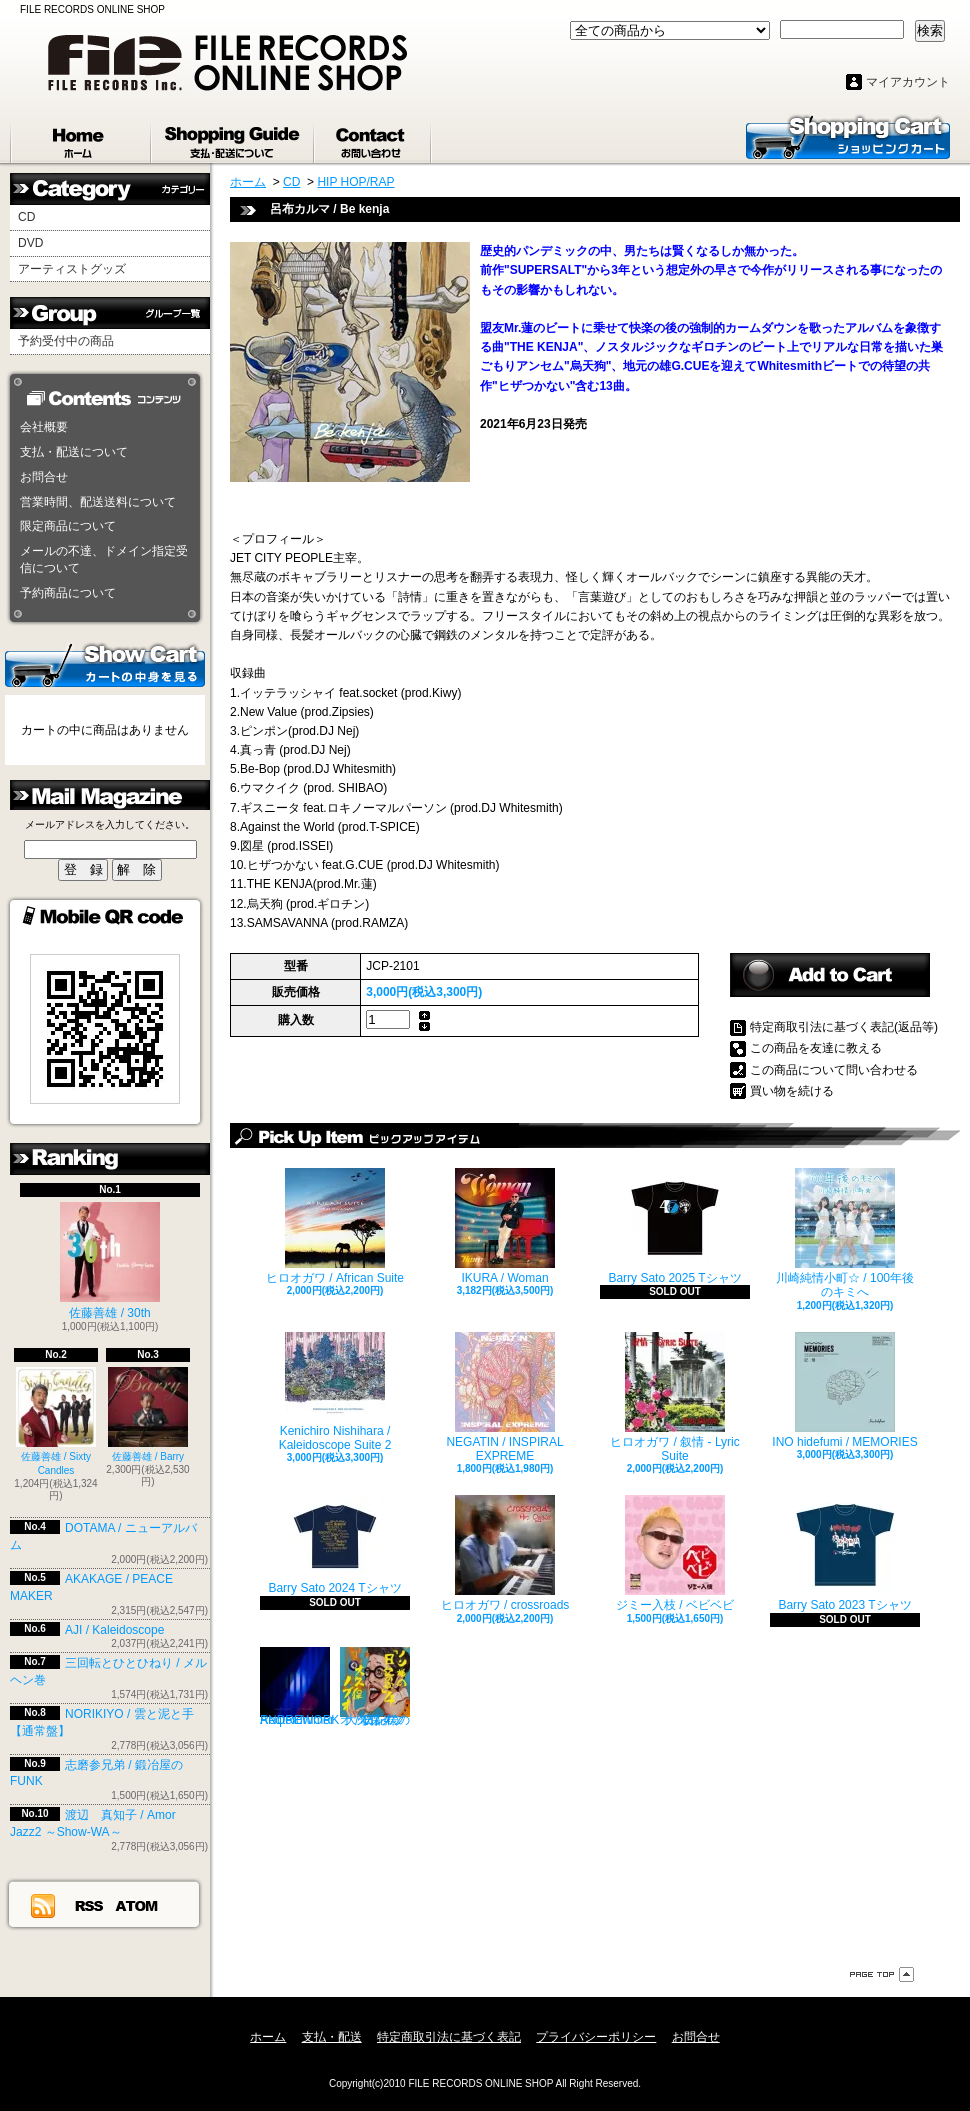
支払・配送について (233, 138)
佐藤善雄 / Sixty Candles (56, 1421)
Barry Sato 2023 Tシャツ (844, 1553)
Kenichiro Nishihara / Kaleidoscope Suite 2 (335, 1392)
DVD (30, 243)
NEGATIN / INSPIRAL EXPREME (504, 1397)
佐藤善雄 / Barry (148, 1414)
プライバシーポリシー (596, 2037)
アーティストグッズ (72, 269)
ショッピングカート (848, 136)
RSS (90, 1905)
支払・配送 (332, 2037)
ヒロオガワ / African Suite (335, 1226)
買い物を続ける (792, 1091)
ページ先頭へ (882, 1974)
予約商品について (68, 593)
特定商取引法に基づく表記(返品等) (844, 1027)
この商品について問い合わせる (834, 1070)
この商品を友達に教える (816, 1048)
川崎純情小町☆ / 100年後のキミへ (845, 1233)
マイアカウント (908, 82)
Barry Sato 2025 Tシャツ (674, 1226)
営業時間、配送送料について (98, 502)
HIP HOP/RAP (355, 182)
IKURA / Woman (505, 1226)
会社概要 (44, 427)
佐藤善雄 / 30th (110, 1261)
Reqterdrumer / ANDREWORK (299, 1687)
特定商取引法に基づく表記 (449, 2037)
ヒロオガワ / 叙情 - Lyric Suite (675, 1397)
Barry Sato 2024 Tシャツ (334, 1545)
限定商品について (68, 526)
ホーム (81, 138)
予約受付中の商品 (66, 341)
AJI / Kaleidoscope (114, 1630)
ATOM (137, 1905)
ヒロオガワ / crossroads (505, 1553)
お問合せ (373, 138)
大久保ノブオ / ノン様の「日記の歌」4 (375, 1687)
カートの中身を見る (105, 664)
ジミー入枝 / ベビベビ (675, 1553)
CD (26, 217)
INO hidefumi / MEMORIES (844, 1390)
